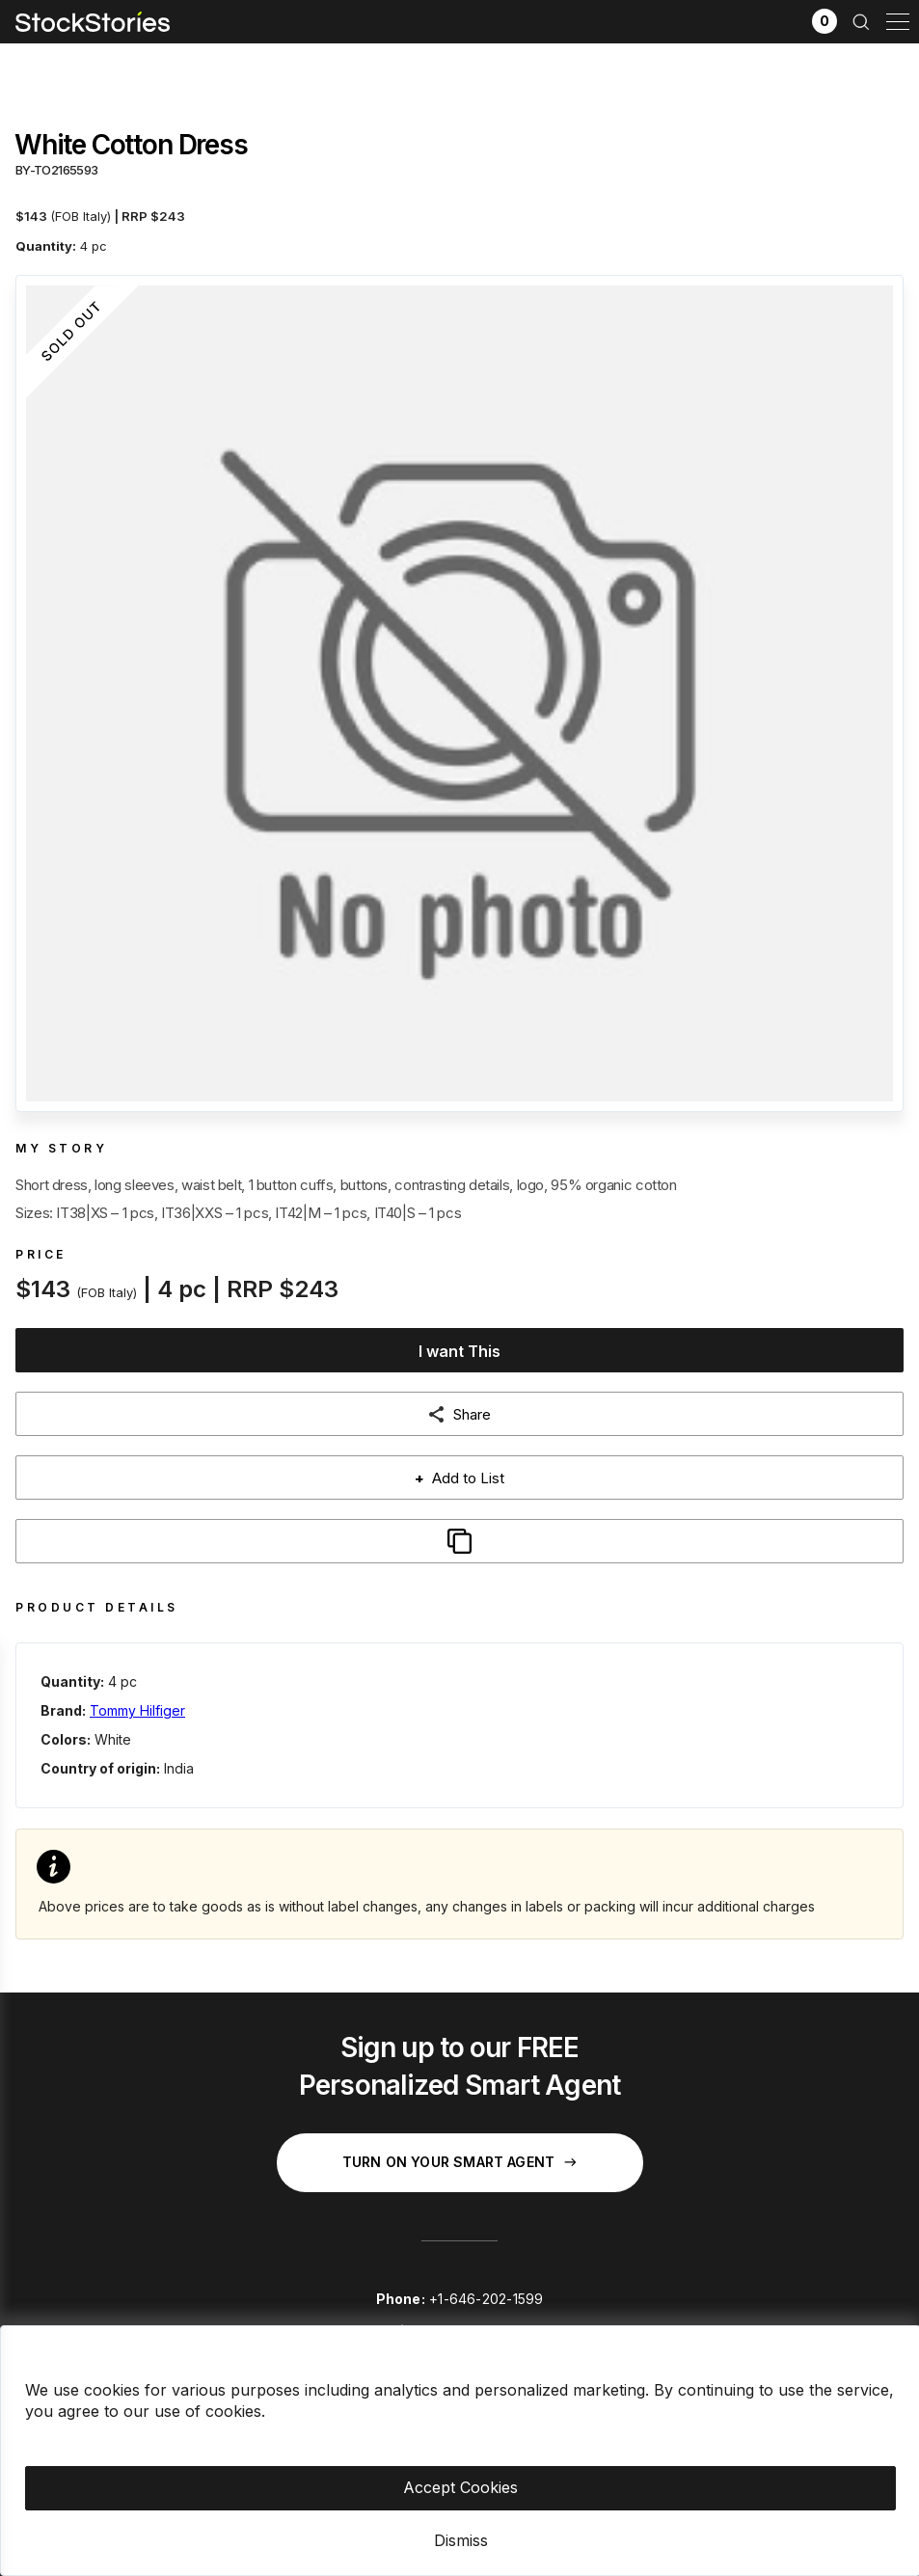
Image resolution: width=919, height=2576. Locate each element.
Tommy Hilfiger (137, 1710)
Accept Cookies (460, 2487)
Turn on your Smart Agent (459, 2162)
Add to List (459, 1478)
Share (472, 1414)
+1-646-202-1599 (486, 2299)
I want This (459, 1351)
